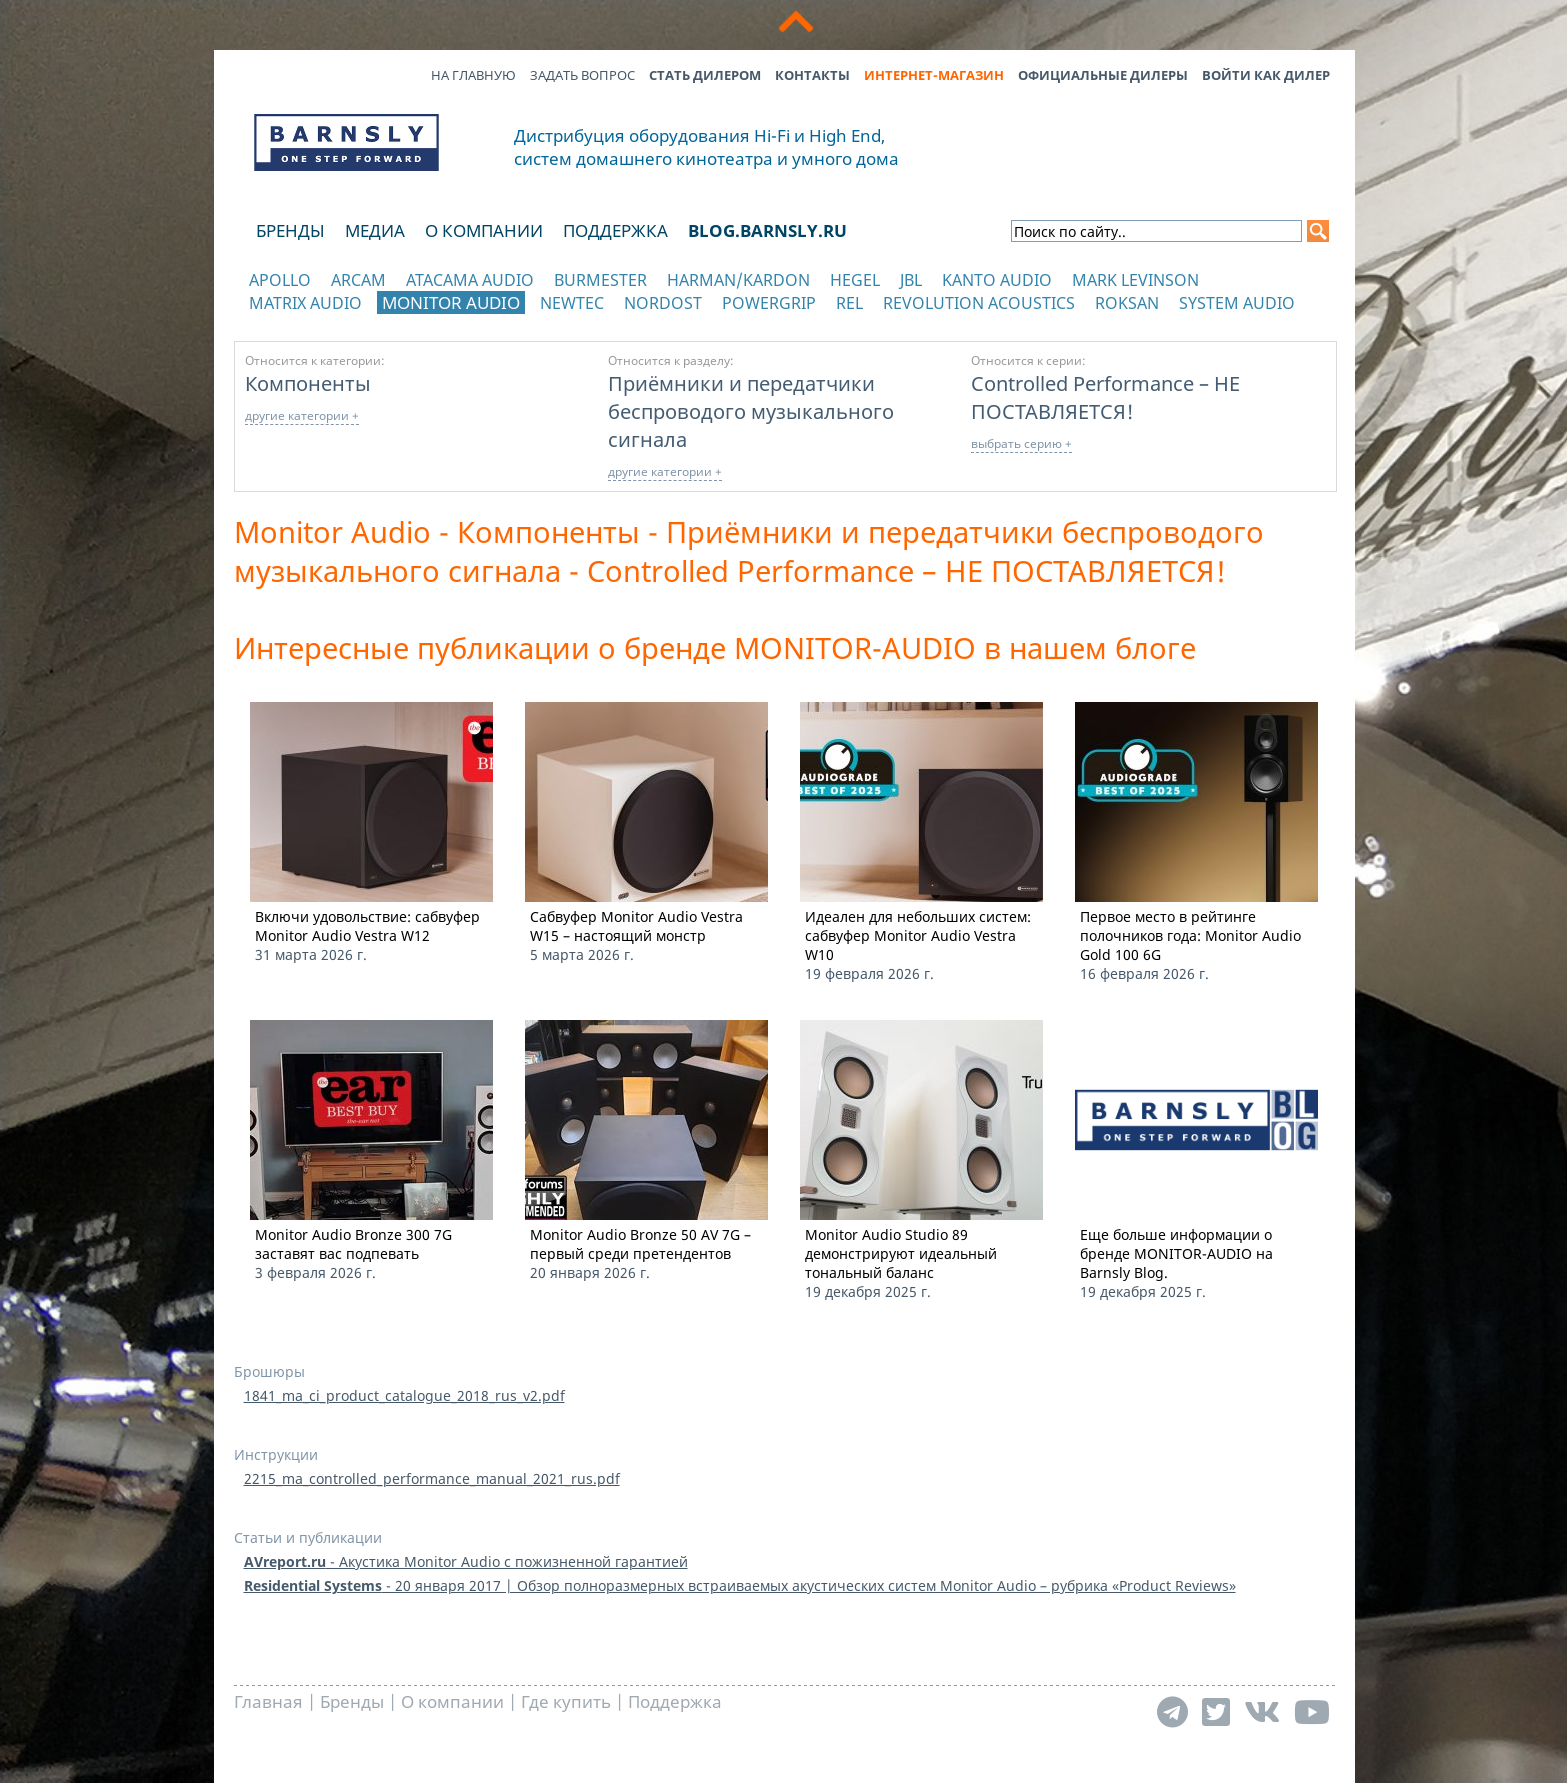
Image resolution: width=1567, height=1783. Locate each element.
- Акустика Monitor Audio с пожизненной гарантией (466, 1561)
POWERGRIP (769, 303)
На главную (473, 75)
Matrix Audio (305, 303)
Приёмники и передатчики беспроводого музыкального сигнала (751, 411)
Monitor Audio (451, 302)
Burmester (600, 280)
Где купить (566, 1701)
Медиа (375, 230)
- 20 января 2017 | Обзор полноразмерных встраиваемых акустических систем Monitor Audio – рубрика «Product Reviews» (740, 1585)
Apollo (280, 280)
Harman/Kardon (738, 280)
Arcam (358, 280)
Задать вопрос (582, 75)
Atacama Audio (470, 280)
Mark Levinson (1135, 280)
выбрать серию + (1021, 443)
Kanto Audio (997, 280)
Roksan (1127, 303)
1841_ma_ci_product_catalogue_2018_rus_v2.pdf (404, 1395)
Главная (268, 1701)
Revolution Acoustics (979, 303)
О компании (484, 230)
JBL (911, 280)
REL (849, 303)
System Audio (1237, 303)
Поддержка (615, 230)
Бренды (290, 230)
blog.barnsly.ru (767, 230)
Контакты (812, 75)
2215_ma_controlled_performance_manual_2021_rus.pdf (432, 1478)
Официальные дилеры (1103, 75)
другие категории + (302, 415)
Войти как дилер (1266, 75)
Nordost (663, 303)
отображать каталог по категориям (347, 322)
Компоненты (308, 383)
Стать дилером (705, 75)
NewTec (572, 303)
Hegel (855, 280)
